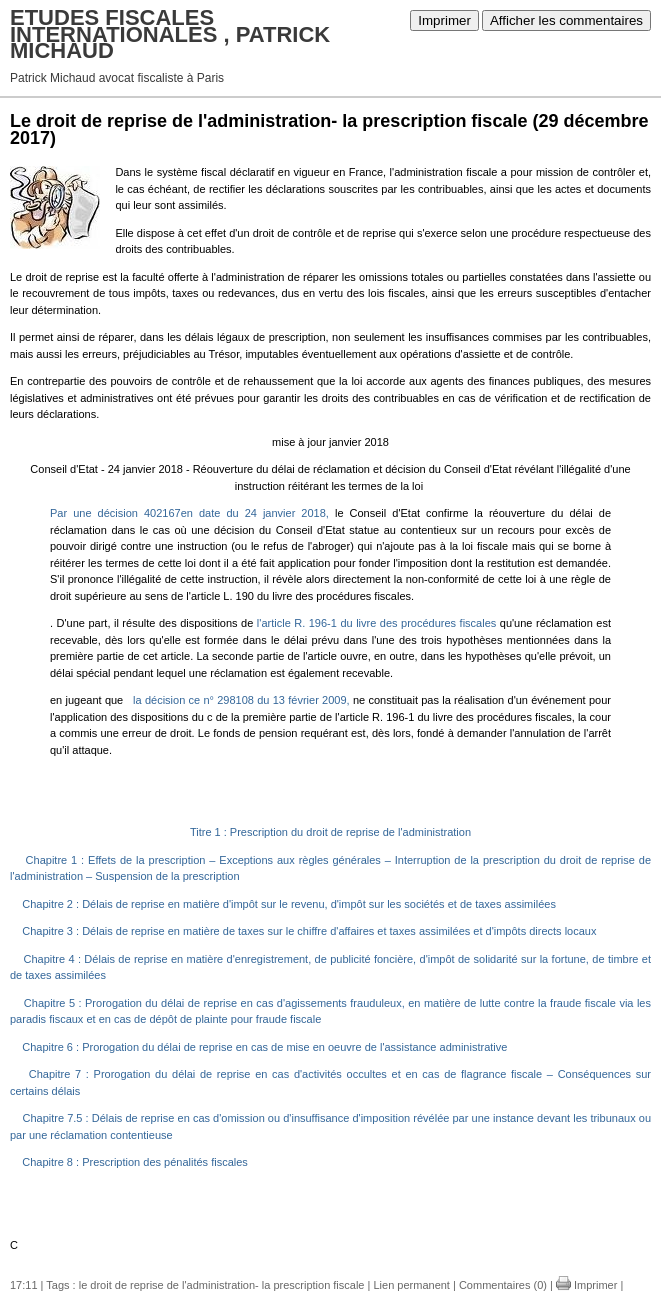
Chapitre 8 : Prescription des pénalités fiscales (133, 1162)
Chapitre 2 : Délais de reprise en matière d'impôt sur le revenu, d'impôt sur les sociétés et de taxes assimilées (287, 904)
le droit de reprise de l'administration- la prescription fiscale (222, 1285)
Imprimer (444, 20)
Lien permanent (411, 1285)
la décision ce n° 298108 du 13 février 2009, (243, 700)
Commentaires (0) (503, 1285)
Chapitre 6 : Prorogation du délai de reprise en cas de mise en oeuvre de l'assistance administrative (263, 1047)
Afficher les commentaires (566, 20)
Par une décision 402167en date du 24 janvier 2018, (189, 513)
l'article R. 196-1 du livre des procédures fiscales (376, 623)
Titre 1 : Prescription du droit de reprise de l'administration (330, 832)
